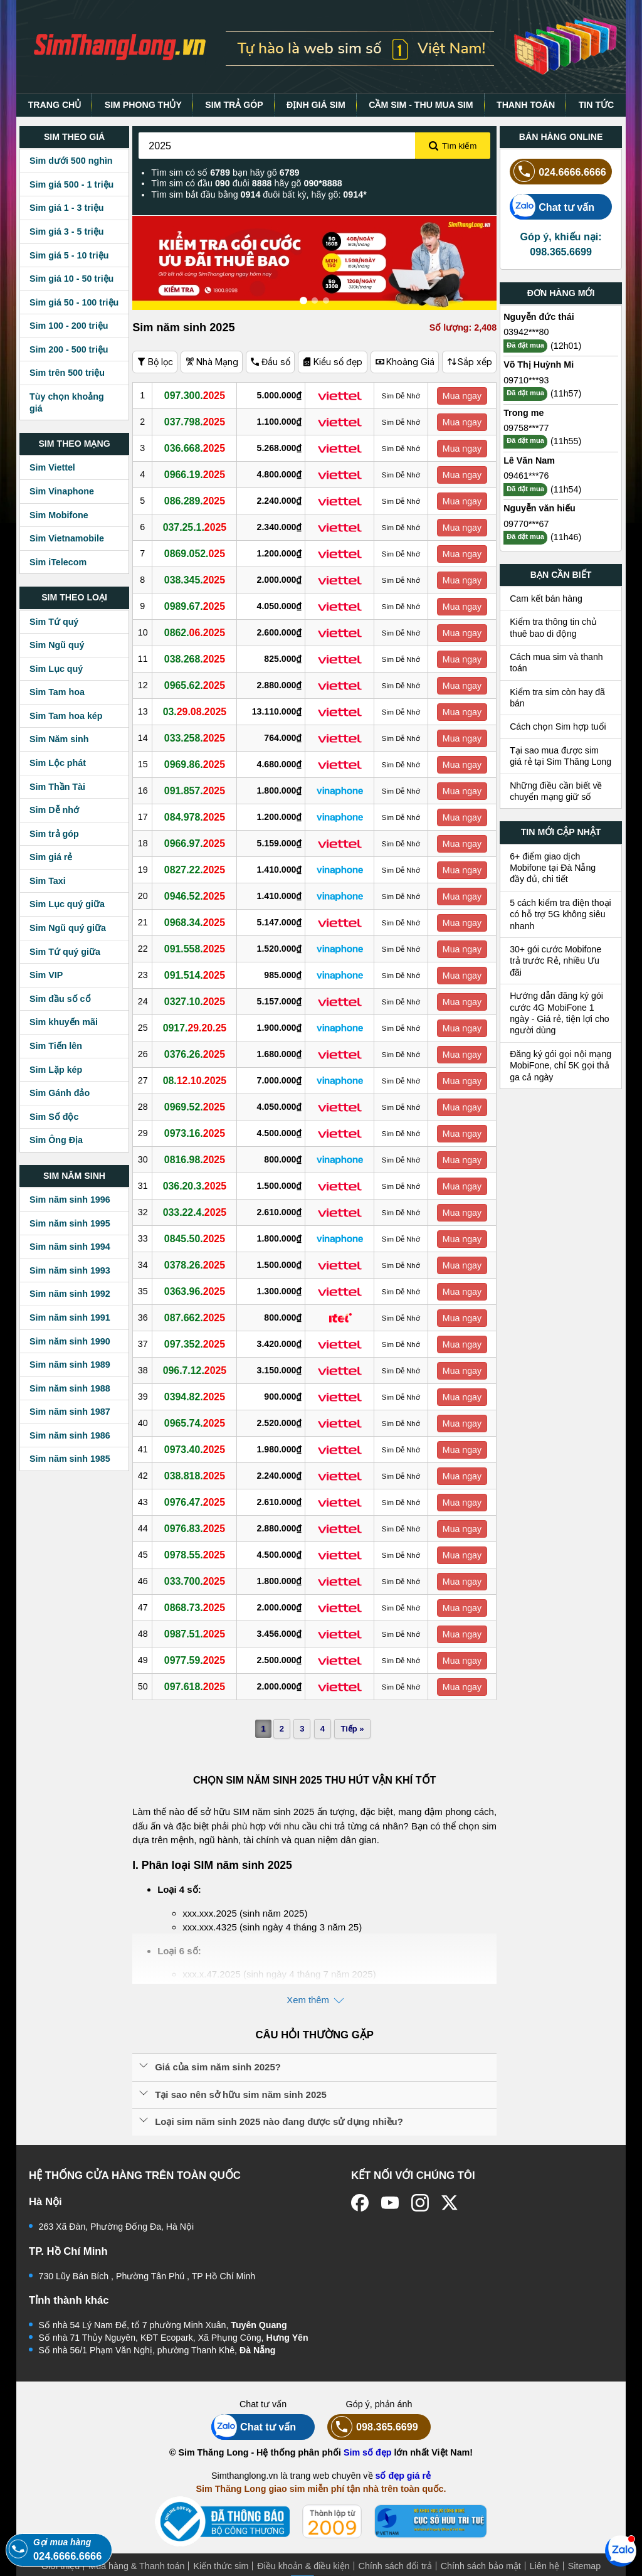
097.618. (198, 1686)
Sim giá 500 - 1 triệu (71, 184)
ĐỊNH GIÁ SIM (316, 105)
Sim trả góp (54, 834)
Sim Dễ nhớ (54, 810)
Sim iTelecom (58, 562)
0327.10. (198, 1001)
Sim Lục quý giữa (67, 904)
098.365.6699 (372, 2427)
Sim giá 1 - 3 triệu (66, 208)
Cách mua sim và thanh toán (556, 662)
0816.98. (198, 1159)
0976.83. (198, 1528)
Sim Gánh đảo (59, 1093)
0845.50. (198, 1238)
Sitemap (584, 2566)
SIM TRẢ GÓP (234, 105)
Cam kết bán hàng (546, 598)
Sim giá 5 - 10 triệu (68, 255)
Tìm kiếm (452, 146)
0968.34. (198, 922)
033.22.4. (198, 1212)
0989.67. (198, 606)
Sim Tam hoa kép (66, 716)
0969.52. (198, 1106)
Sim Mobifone (58, 515)
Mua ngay (462, 396)
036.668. (198, 448)
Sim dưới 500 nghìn (71, 161)
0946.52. (198, 896)
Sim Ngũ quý (56, 645)
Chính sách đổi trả (395, 2566)
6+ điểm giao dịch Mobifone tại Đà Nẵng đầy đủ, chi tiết (553, 868)
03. (198, 711)
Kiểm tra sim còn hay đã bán (557, 697)
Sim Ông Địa (56, 1140)
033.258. (198, 738)
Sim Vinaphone (61, 491)
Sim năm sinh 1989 (69, 1365)
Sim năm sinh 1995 (69, 1223)
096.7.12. (198, 1370)
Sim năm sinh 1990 (69, 1341)
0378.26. (198, 1265)
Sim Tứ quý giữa (64, 952)
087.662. (198, 1317)
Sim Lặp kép (55, 1070)
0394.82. (198, 1396)
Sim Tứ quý (53, 622)
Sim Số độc (53, 1117)
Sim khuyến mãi (63, 1022)
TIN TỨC (596, 105)
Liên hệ (544, 2566)
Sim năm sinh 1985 (69, 1459)
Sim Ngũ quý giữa (67, 928)
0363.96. (198, 1291)
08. (198, 1080)
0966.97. (198, 843)
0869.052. (198, 553)
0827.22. (198, 869)
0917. (198, 1027)
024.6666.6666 (558, 171)
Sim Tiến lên (55, 1046)
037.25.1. (198, 527)
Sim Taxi (47, 881)
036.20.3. (198, 1185)
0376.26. (198, 1054)
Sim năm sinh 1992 (69, 1294)
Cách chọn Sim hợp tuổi (558, 726)
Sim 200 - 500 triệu (68, 349)
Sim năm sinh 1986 (69, 1435)
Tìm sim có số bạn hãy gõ (225, 173)
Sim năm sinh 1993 (69, 1270)
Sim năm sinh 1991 (69, 1317)
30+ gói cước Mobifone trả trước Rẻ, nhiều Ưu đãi (555, 960)
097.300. (198, 395)
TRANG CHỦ (55, 105)
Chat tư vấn (552, 207)
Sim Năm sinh (59, 739)
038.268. (198, 658)
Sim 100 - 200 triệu (68, 326)
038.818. (198, 1475)
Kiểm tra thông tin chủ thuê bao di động (553, 627)
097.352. (198, 1344)
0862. (198, 632)
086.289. (198, 500)
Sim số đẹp (368, 2452)
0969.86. (198, 764)
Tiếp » (350, 1728)
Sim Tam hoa (57, 692)
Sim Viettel (52, 467)
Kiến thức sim (220, 2566)
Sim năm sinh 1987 (69, 1412)
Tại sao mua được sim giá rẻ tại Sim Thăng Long (560, 756)
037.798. (198, 421)
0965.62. (198, 685)
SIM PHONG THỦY (143, 105)
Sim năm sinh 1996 (69, 1200)
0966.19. (198, 474)
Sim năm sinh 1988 (69, 1388)
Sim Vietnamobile (66, 538)
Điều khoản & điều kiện (303, 2566)
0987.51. (198, 1633)
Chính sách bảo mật (481, 2566)
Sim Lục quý (56, 669)
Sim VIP (46, 975)
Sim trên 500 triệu (67, 373)
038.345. (198, 579)
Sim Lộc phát (57, 763)
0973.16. (198, 1133)
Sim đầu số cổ (60, 999)
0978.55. (198, 1554)
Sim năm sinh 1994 (69, 1247)
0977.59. (198, 1660)
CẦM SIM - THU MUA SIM (421, 105)
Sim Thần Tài (57, 787)
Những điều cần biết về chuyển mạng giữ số (556, 791)
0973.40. (198, 1449)
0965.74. (198, 1423)
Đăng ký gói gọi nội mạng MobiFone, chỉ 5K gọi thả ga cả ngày (560, 1065)
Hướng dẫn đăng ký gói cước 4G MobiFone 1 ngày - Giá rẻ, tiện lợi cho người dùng (559, 1013)
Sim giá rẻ (50, 857)
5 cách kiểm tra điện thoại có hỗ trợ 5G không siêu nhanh (560, 914)
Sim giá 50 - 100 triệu (73, 302)
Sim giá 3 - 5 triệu (66, 231)
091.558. (198, 948)
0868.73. (198, 1607)
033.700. (198, 1581)
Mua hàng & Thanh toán (136, 2566)
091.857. (198, 790)
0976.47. (198, 1502)
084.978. (198, 817)
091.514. (198, 975)
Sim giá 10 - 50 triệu (71, 279)
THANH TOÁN (526, 105)
